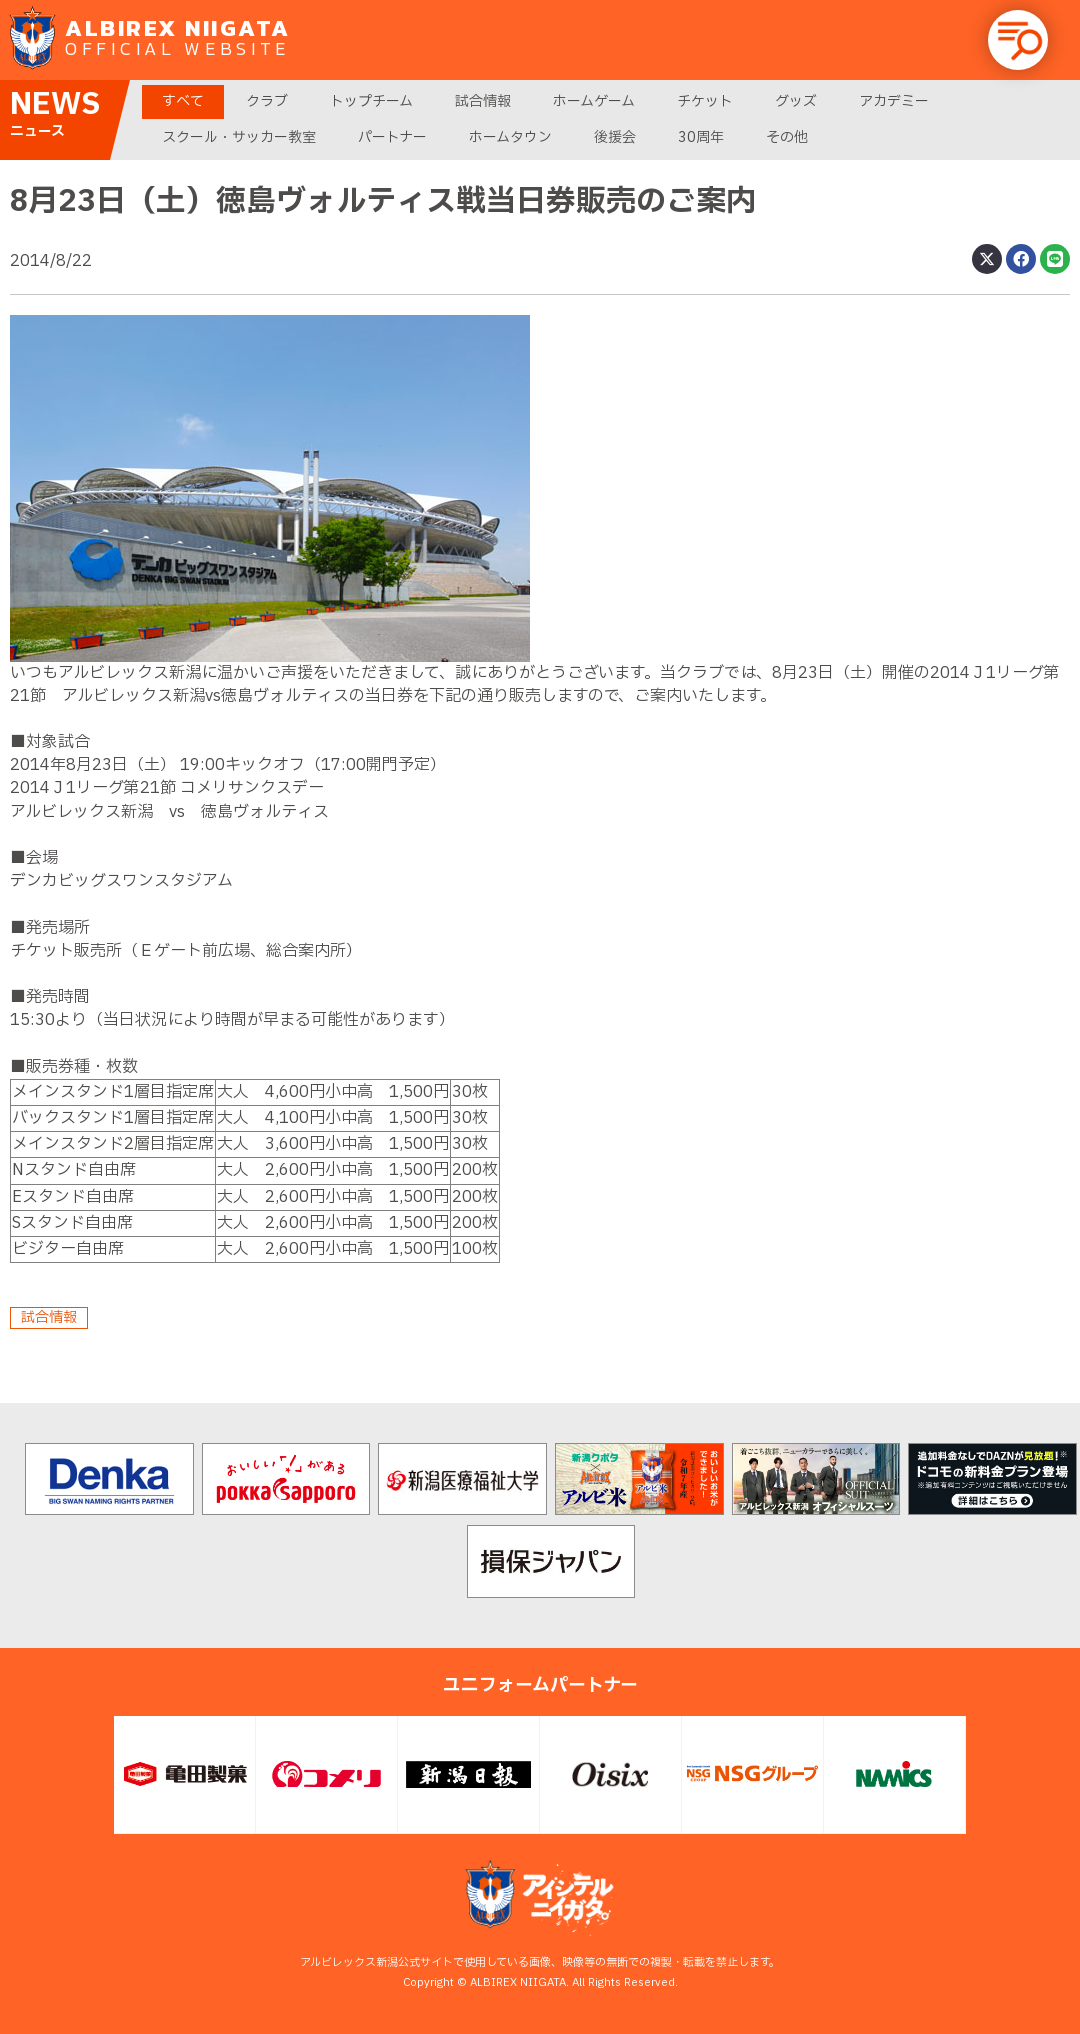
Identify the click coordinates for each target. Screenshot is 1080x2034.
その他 (787, 137)
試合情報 (483, 101)
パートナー (392, 137)
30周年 (701, 137)
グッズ (796, 101)
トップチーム (371, 101)
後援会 (615, 137)
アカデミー (894, 101)
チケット (705, 101)
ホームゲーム (594, 101)
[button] (1018, 40)
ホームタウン (510, 137)
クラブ (267, 101)
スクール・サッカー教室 (239, 137)
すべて (183, 101)
